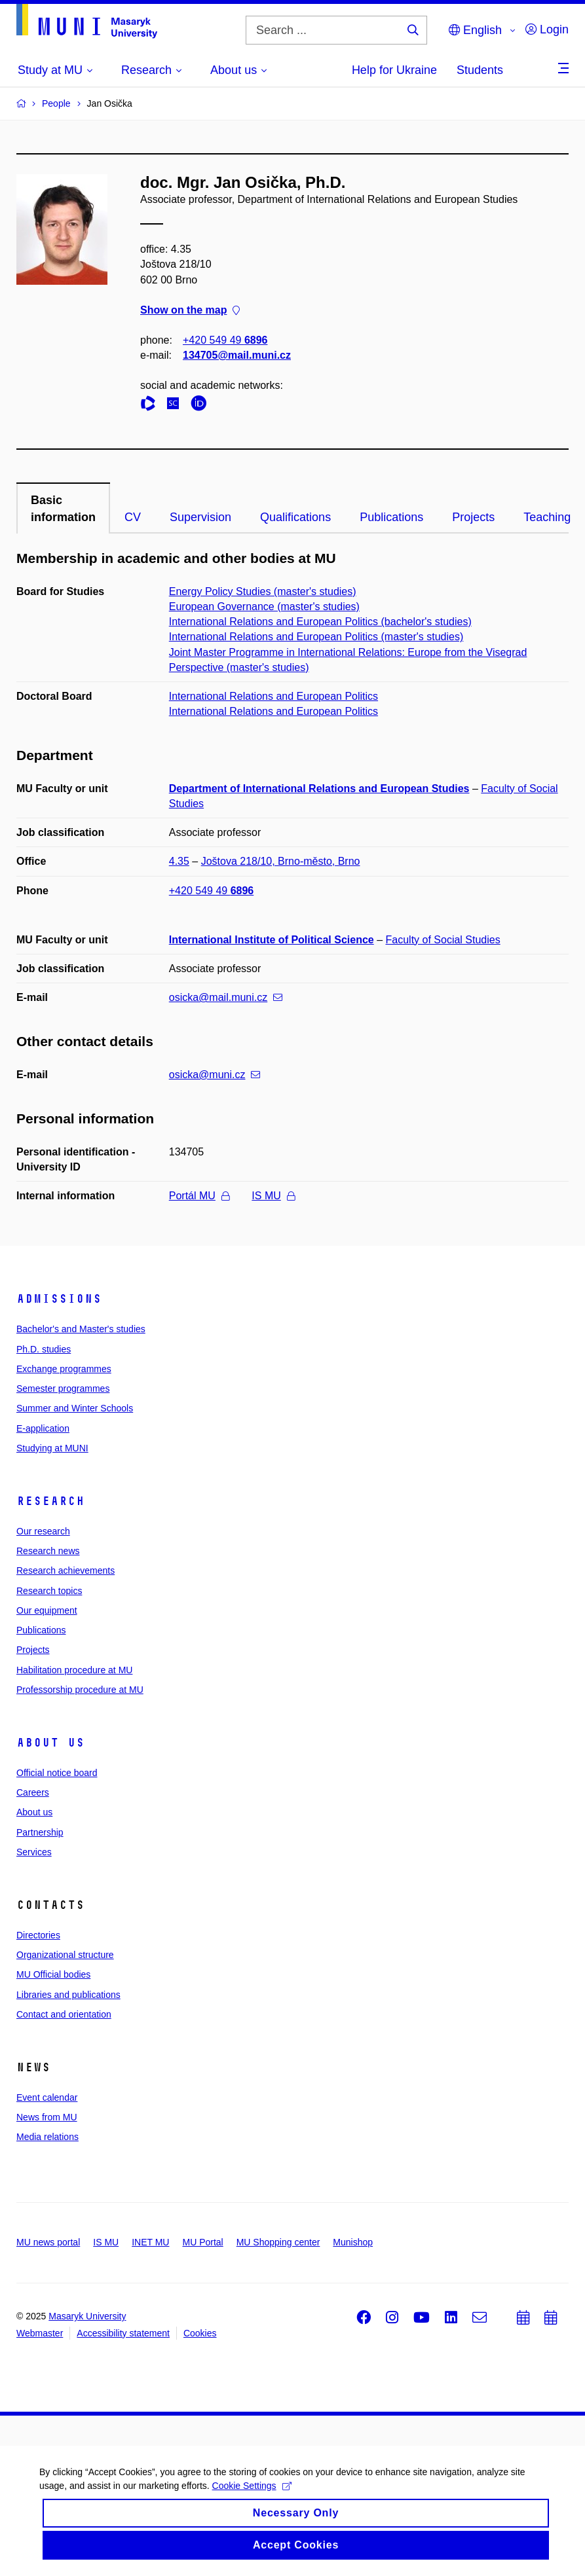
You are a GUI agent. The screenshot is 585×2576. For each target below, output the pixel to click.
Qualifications (295, 517)
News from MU (46, 2117)
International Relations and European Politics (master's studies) (316, 636)
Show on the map (190, 310)
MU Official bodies (53, 1974)
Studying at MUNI (52, 1448)
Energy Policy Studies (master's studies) (262, 591)
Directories (38, 1935)
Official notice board (56, 1773)
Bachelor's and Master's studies (80, 1329)
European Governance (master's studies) (264, 606)
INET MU (150, 2242)
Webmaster (39, 2333)
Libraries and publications (68, 1994)
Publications (391, 517)
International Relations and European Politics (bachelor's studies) (320, 621)
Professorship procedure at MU (79, 1689)
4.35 (179, 861)
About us (50, 1742)
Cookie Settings (252, 2493)
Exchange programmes (63, 1369)
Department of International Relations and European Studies (319, 788)
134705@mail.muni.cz (237, 355)
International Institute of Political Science (271, 939)
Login (547, 29)
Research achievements (65, 1570)
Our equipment (46, 1610)
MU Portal (202, 2242)
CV (132, 517)
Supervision (200, 517)
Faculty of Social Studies (443, 939)
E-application (42, 1428)
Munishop (353, 2242)
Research (50, 1501)
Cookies (200, 2333)
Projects (473, 517)
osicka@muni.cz (215, 1074)
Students (480, 70)
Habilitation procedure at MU (74, 1670)
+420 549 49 (225, 340)
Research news (48, 1551)
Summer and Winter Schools (74, 1408)
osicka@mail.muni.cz (226, 997)
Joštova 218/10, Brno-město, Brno (280, 861)
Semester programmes (62, 1388)
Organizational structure (65, 1955)
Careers (32, 1792)
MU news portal (48, 2242)
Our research (43, 1531)
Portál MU (199, 1195)
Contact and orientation (63, 2014)
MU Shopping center (278, 2242)
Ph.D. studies (43, 1349)
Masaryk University (87, 2316)
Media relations (47, 2137)
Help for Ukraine (394, 70)
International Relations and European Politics (273, 696)
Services (34, 1852)
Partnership (40, 1832)
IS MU (273, 1195)
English (475, 30)
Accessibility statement (123, 2333)
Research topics (49, 1591)
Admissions (59, 1299)
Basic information (63, 509)
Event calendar (46, 2097)
